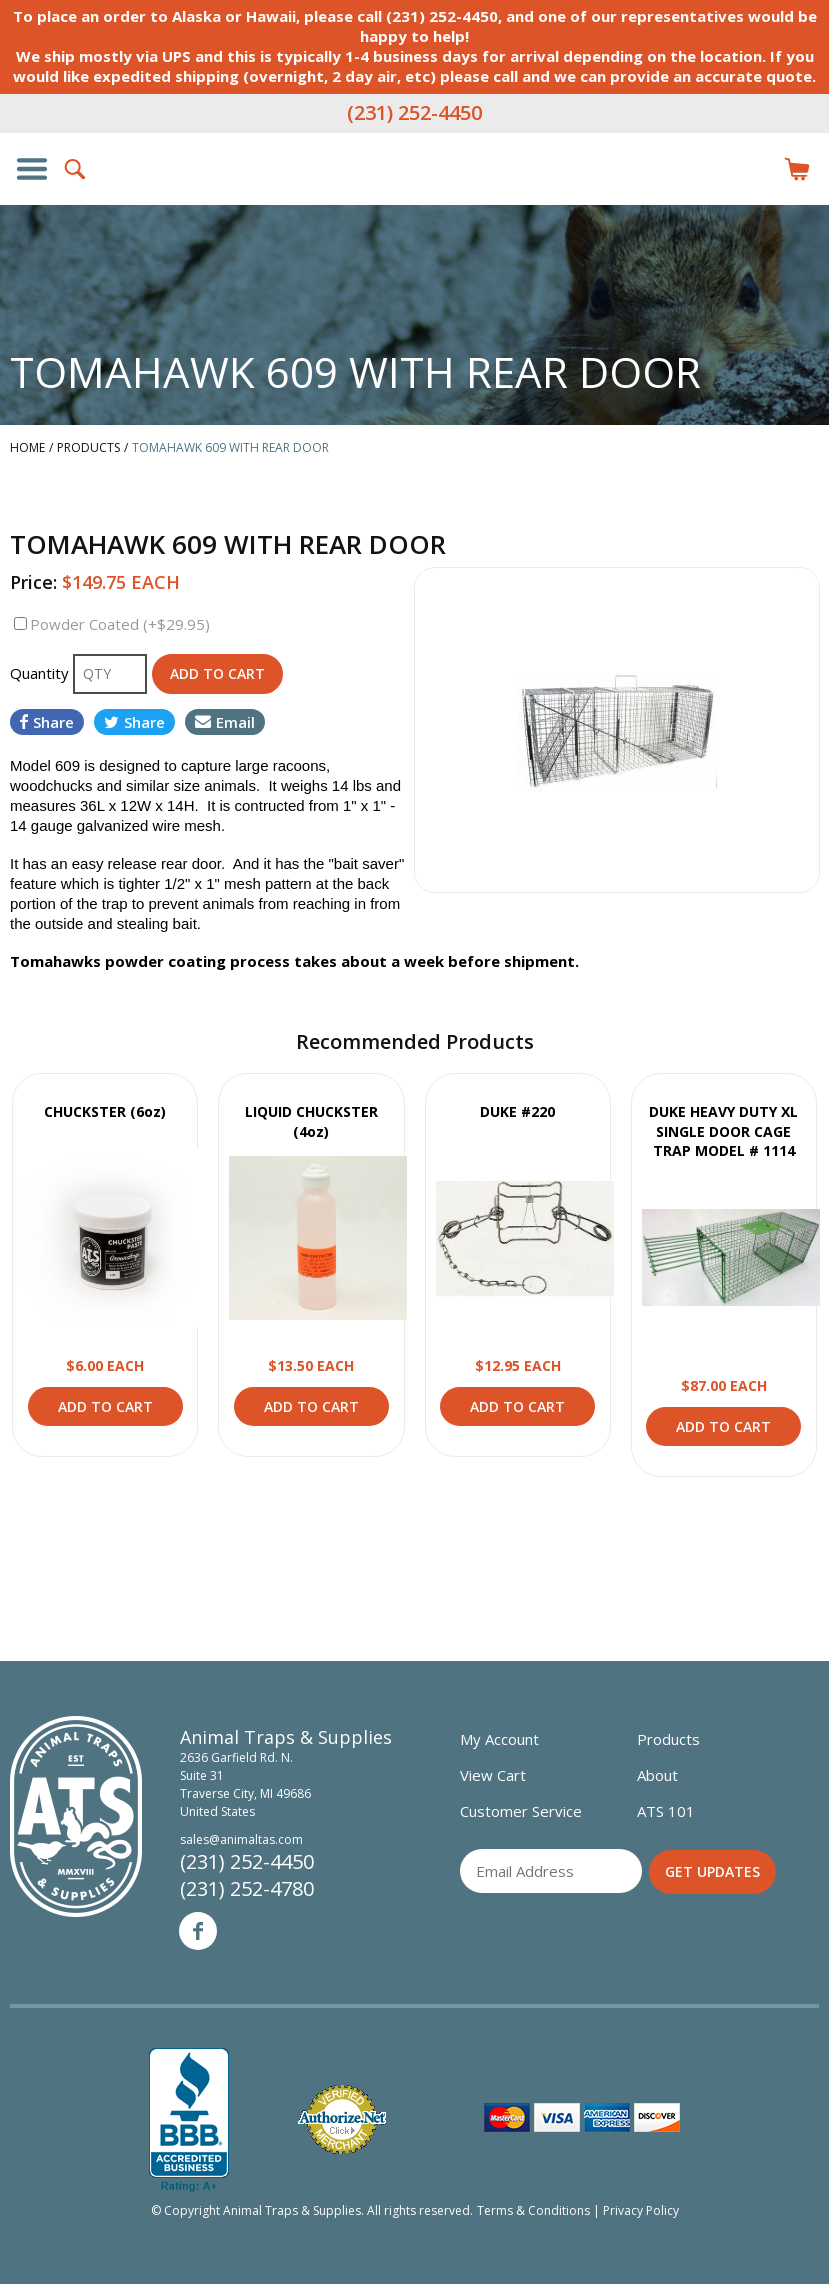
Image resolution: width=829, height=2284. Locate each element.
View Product (112, 1238)
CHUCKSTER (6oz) (105, 1111)
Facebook (198, 1931)
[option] (617, 730)
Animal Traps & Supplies (415, 209)
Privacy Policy (641, 2210)
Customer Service (521, 1811)
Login (753, 169)
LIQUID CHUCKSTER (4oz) (311, 1121)
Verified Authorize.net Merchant (342, 2119)
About (657, 1775)
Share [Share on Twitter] (134, 722)
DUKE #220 (517, 1111)
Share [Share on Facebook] (47, 722)
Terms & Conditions (533, 2210)
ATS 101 (666, 1811)
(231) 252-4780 (247, 1888)
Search (76, 169)
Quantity (41, 673)
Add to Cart (105, 1406)
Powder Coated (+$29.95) (120, 624)
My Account (499, 1739)
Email (225, 722)
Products (668, 1739)
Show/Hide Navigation (32, 169)
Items (797, 169)
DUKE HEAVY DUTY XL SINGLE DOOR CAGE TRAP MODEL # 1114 (723, 1131)
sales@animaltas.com (241, 1839)
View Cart (493, 1775)
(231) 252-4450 (414, 112)
